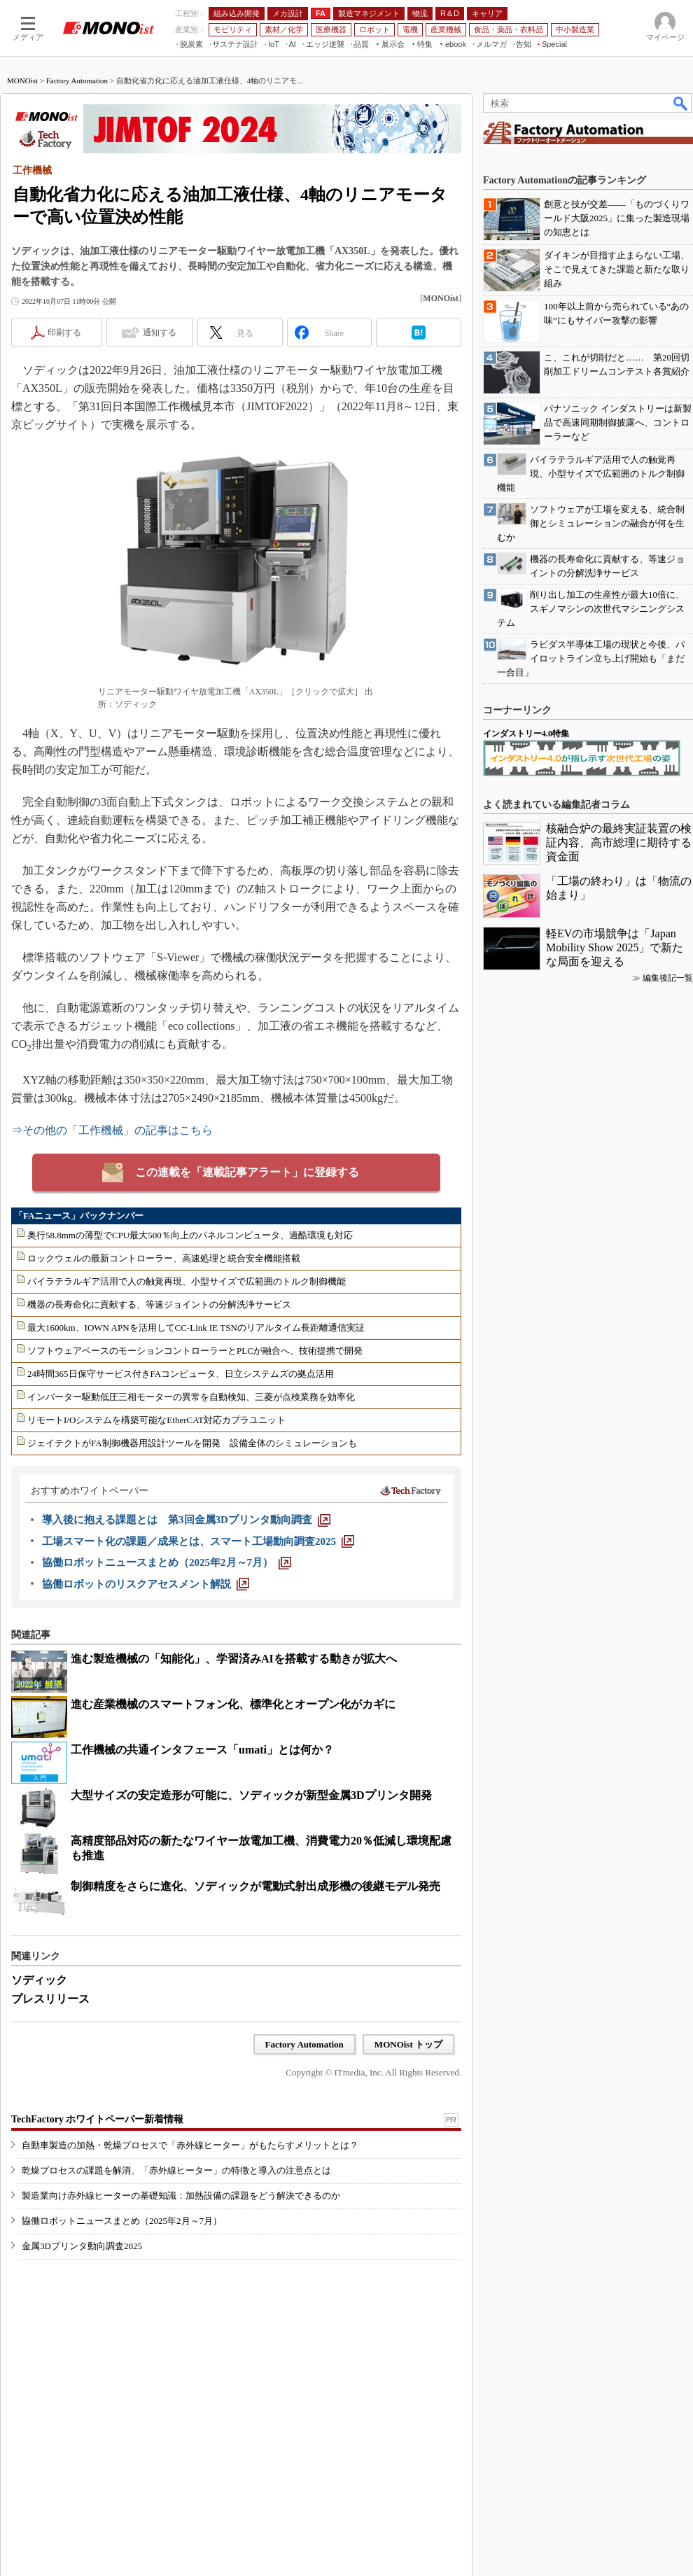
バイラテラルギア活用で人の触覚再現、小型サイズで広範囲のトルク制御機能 (186, 1281)
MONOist (22, 80)
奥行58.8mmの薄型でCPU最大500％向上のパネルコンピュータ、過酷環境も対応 (190, 1235)
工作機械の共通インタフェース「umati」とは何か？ (202, 1750)
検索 (681, 103)
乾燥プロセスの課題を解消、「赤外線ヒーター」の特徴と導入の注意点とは (176, 2170)
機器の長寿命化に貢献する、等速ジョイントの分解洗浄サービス (159, 1304)
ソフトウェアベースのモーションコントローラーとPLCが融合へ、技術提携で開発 (195, 1350)
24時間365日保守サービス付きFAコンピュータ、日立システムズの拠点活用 (180, 1373)
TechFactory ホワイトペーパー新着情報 (97, 2119)
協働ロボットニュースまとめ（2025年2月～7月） (122, 2221)
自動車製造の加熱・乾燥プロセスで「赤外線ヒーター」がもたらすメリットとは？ (190, 2145)
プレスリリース (50, 1999)
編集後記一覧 (668, 978)
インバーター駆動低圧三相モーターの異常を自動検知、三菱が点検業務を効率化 (191, 1397)
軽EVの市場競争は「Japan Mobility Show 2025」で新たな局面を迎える (614, 947)
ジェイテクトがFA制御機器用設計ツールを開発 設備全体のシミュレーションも (192, 1443)
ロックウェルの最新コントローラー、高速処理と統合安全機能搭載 (163, 1258)
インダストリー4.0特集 (526, 733)
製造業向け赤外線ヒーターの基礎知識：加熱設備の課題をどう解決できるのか (181, 2195)
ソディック (39, 1980)
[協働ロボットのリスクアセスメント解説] (145, 1584)
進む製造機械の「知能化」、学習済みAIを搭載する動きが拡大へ (234, 1659)
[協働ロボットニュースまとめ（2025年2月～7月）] (166, 1562)
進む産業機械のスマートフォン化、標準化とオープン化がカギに (233, 1704)
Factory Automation (77, 80)
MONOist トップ (408, 2044)
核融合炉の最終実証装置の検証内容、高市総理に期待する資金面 (619, 842)
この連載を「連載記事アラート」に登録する (247, 1172)
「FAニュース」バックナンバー (79, 1215)
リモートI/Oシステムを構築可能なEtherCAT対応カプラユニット (156, 1420)
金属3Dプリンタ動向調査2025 (82, 2246)
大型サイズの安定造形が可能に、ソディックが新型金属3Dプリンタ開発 (251, 1795)
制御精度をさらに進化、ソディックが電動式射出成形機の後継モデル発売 (255, 1886)
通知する (159, 332)
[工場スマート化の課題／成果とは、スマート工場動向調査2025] (198, 1541)
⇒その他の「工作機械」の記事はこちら (112, 1130)
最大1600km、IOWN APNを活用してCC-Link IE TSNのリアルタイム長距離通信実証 (196, 1327)
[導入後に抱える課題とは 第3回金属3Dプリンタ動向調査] (186, 1519)
